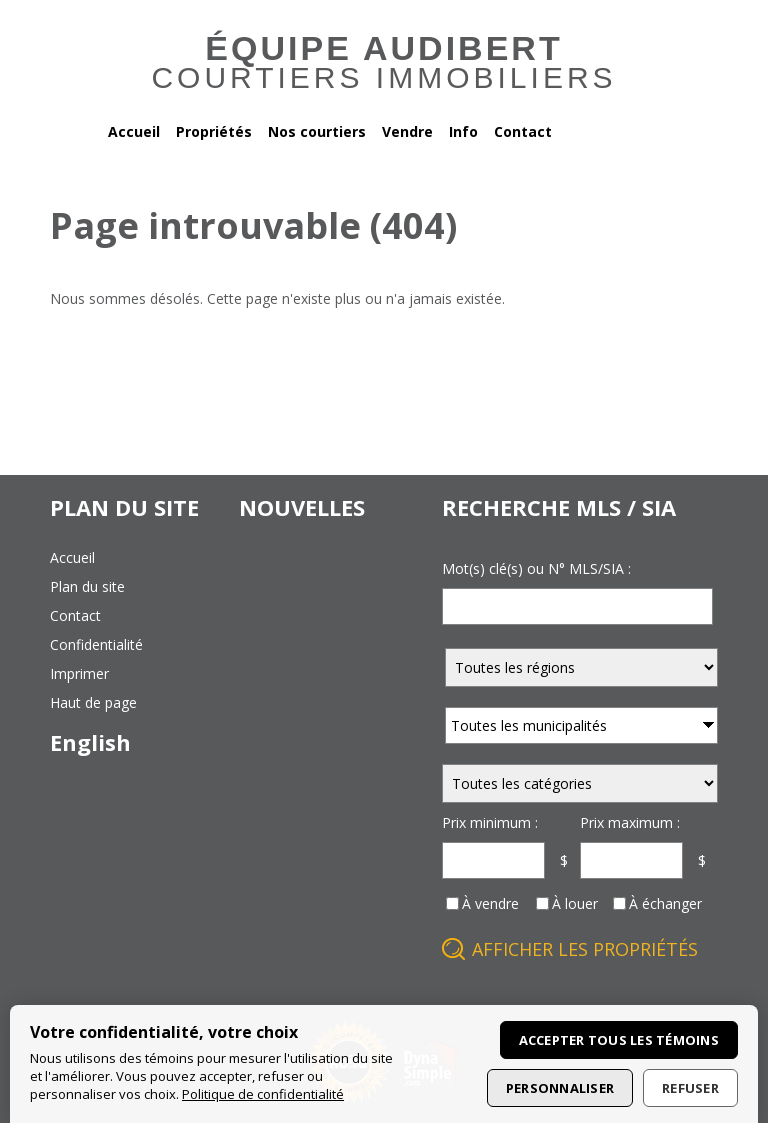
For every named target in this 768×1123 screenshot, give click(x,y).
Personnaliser (560, 1088)
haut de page (93, 702)
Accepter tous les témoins (619, 1040)
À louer (575, 903)
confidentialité (96, 644)
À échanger (665, 903)
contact (75, 615)
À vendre (490, 903)
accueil (72, 557)
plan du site (87, 586)
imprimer (79, 673)
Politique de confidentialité (263, 1094)
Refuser (690, 1088)
